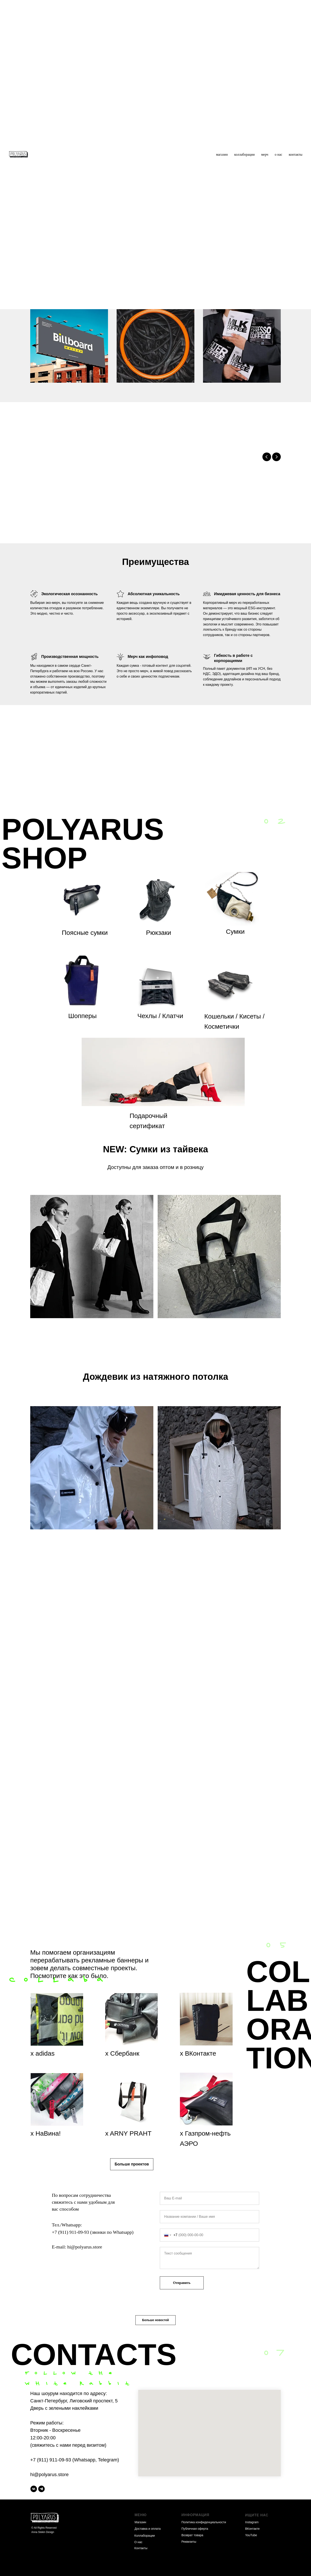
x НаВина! (45, 2133)
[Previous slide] (266, 457)
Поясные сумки (85, 932)
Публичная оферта (194, 2528)
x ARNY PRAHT (128, 2133)
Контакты (140, 2548)
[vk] (33, 2489)
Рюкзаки (158, 932)
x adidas (42, 2053)
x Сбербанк (122, 2053)
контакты (295, 154)
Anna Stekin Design (42, 2532)
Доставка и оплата (148, 2528)
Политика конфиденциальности (203, 2522)
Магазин (140, 2522)
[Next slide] (276, 457)
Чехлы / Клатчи (160, 1015)
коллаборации (244, 154)
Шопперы (82, 1015)
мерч (264, 154)
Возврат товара (192, 2535)
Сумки (235, 931)
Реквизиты (188, 2541)
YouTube (251, 2535)
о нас (278, 154)
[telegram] (41, 2489)
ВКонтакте (252, 2528)
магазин (222, 154)
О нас (138, 2542)
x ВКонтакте (198, 2053)
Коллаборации (144, 2535)
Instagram (252, 2522)
